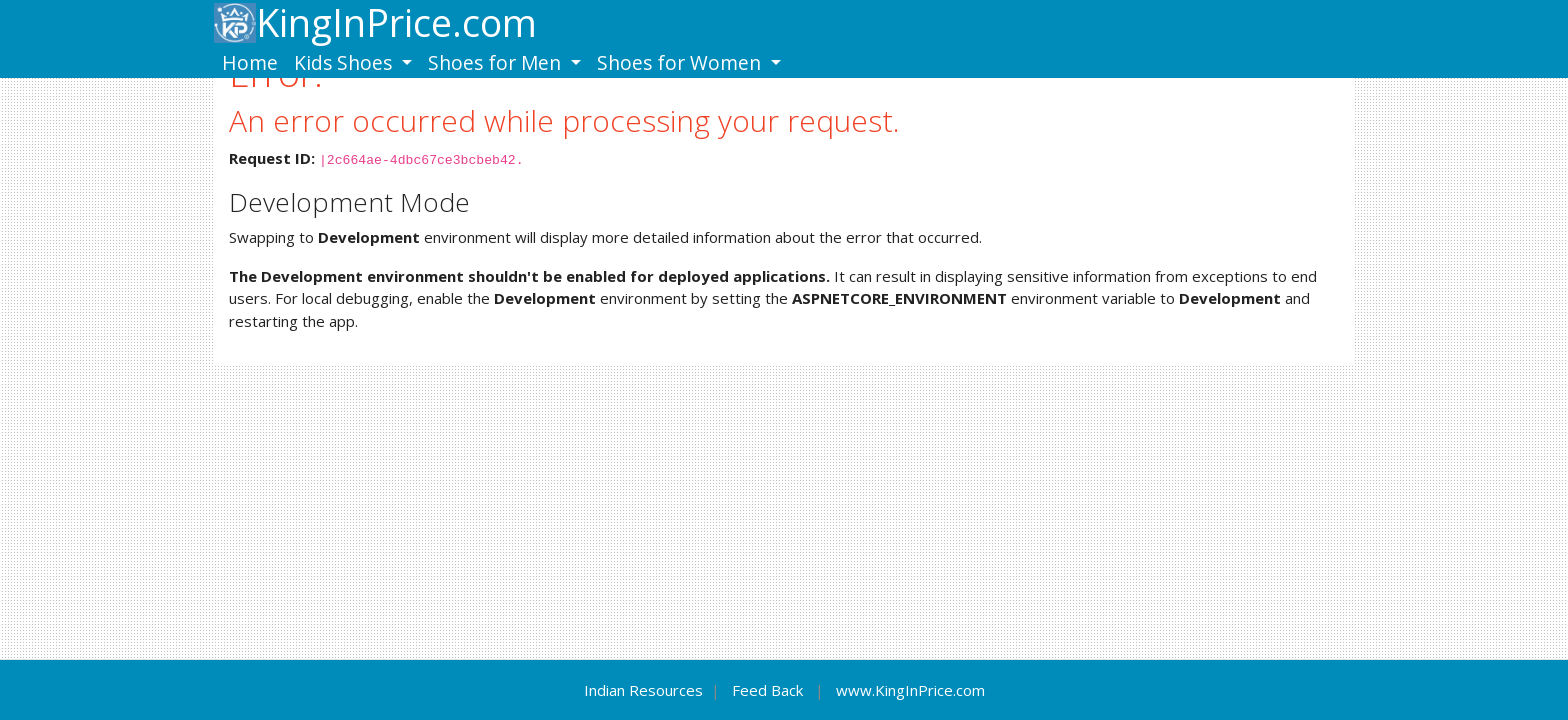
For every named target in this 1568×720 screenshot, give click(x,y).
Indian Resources (643, 690)
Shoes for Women (681, 62)
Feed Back (767, 690)
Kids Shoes (345, 62)
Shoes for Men (497, 62)
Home (250, 62)
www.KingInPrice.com (910, 690)
